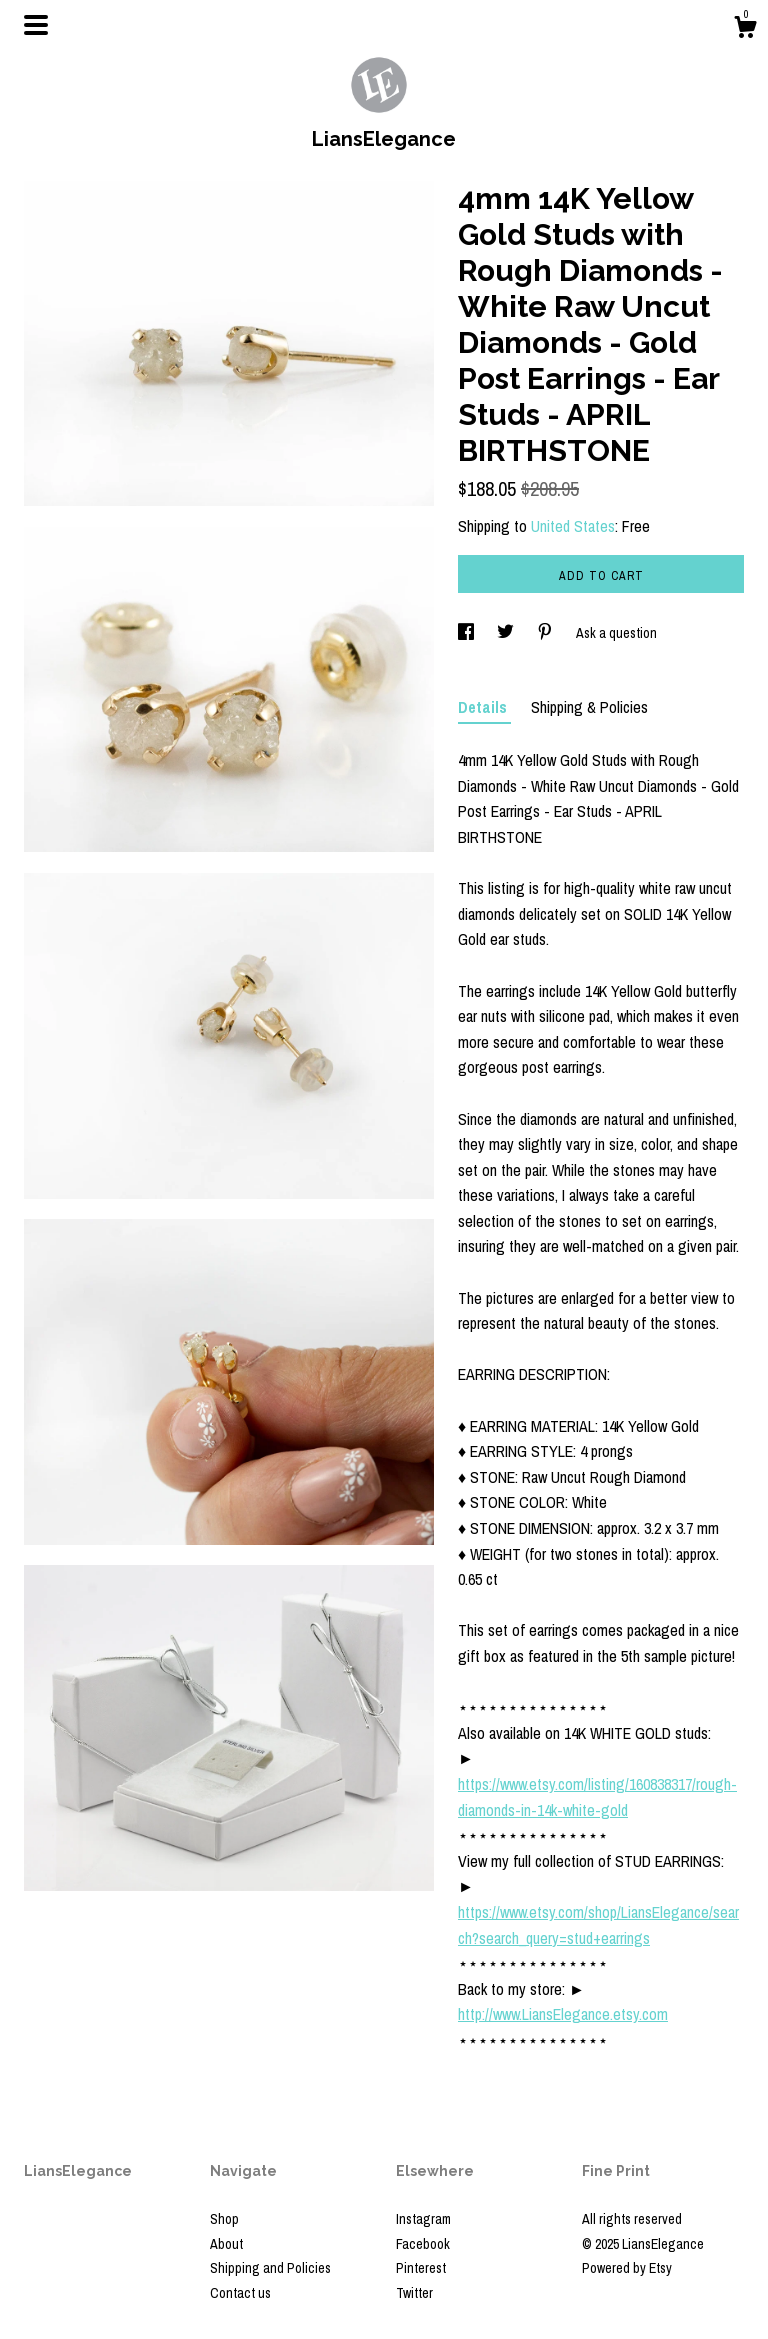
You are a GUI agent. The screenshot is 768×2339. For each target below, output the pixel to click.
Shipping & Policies (589, 707)
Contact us (240, 2293)
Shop (224, 2219)
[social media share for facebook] (467, 633)
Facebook (423, 2244)
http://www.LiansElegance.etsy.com (563, 2014)
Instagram (423, 2219)
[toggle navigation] (36, 25)
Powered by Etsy (627, 2268)
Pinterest (421, 2268)
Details (484, 707)
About (226, 2244)
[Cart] (745, 30)
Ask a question (616, 633)
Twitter (414, 2293)
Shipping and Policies (270, 2268)
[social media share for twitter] (507, 633)
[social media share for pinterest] (546, 633)
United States (573, 526)
